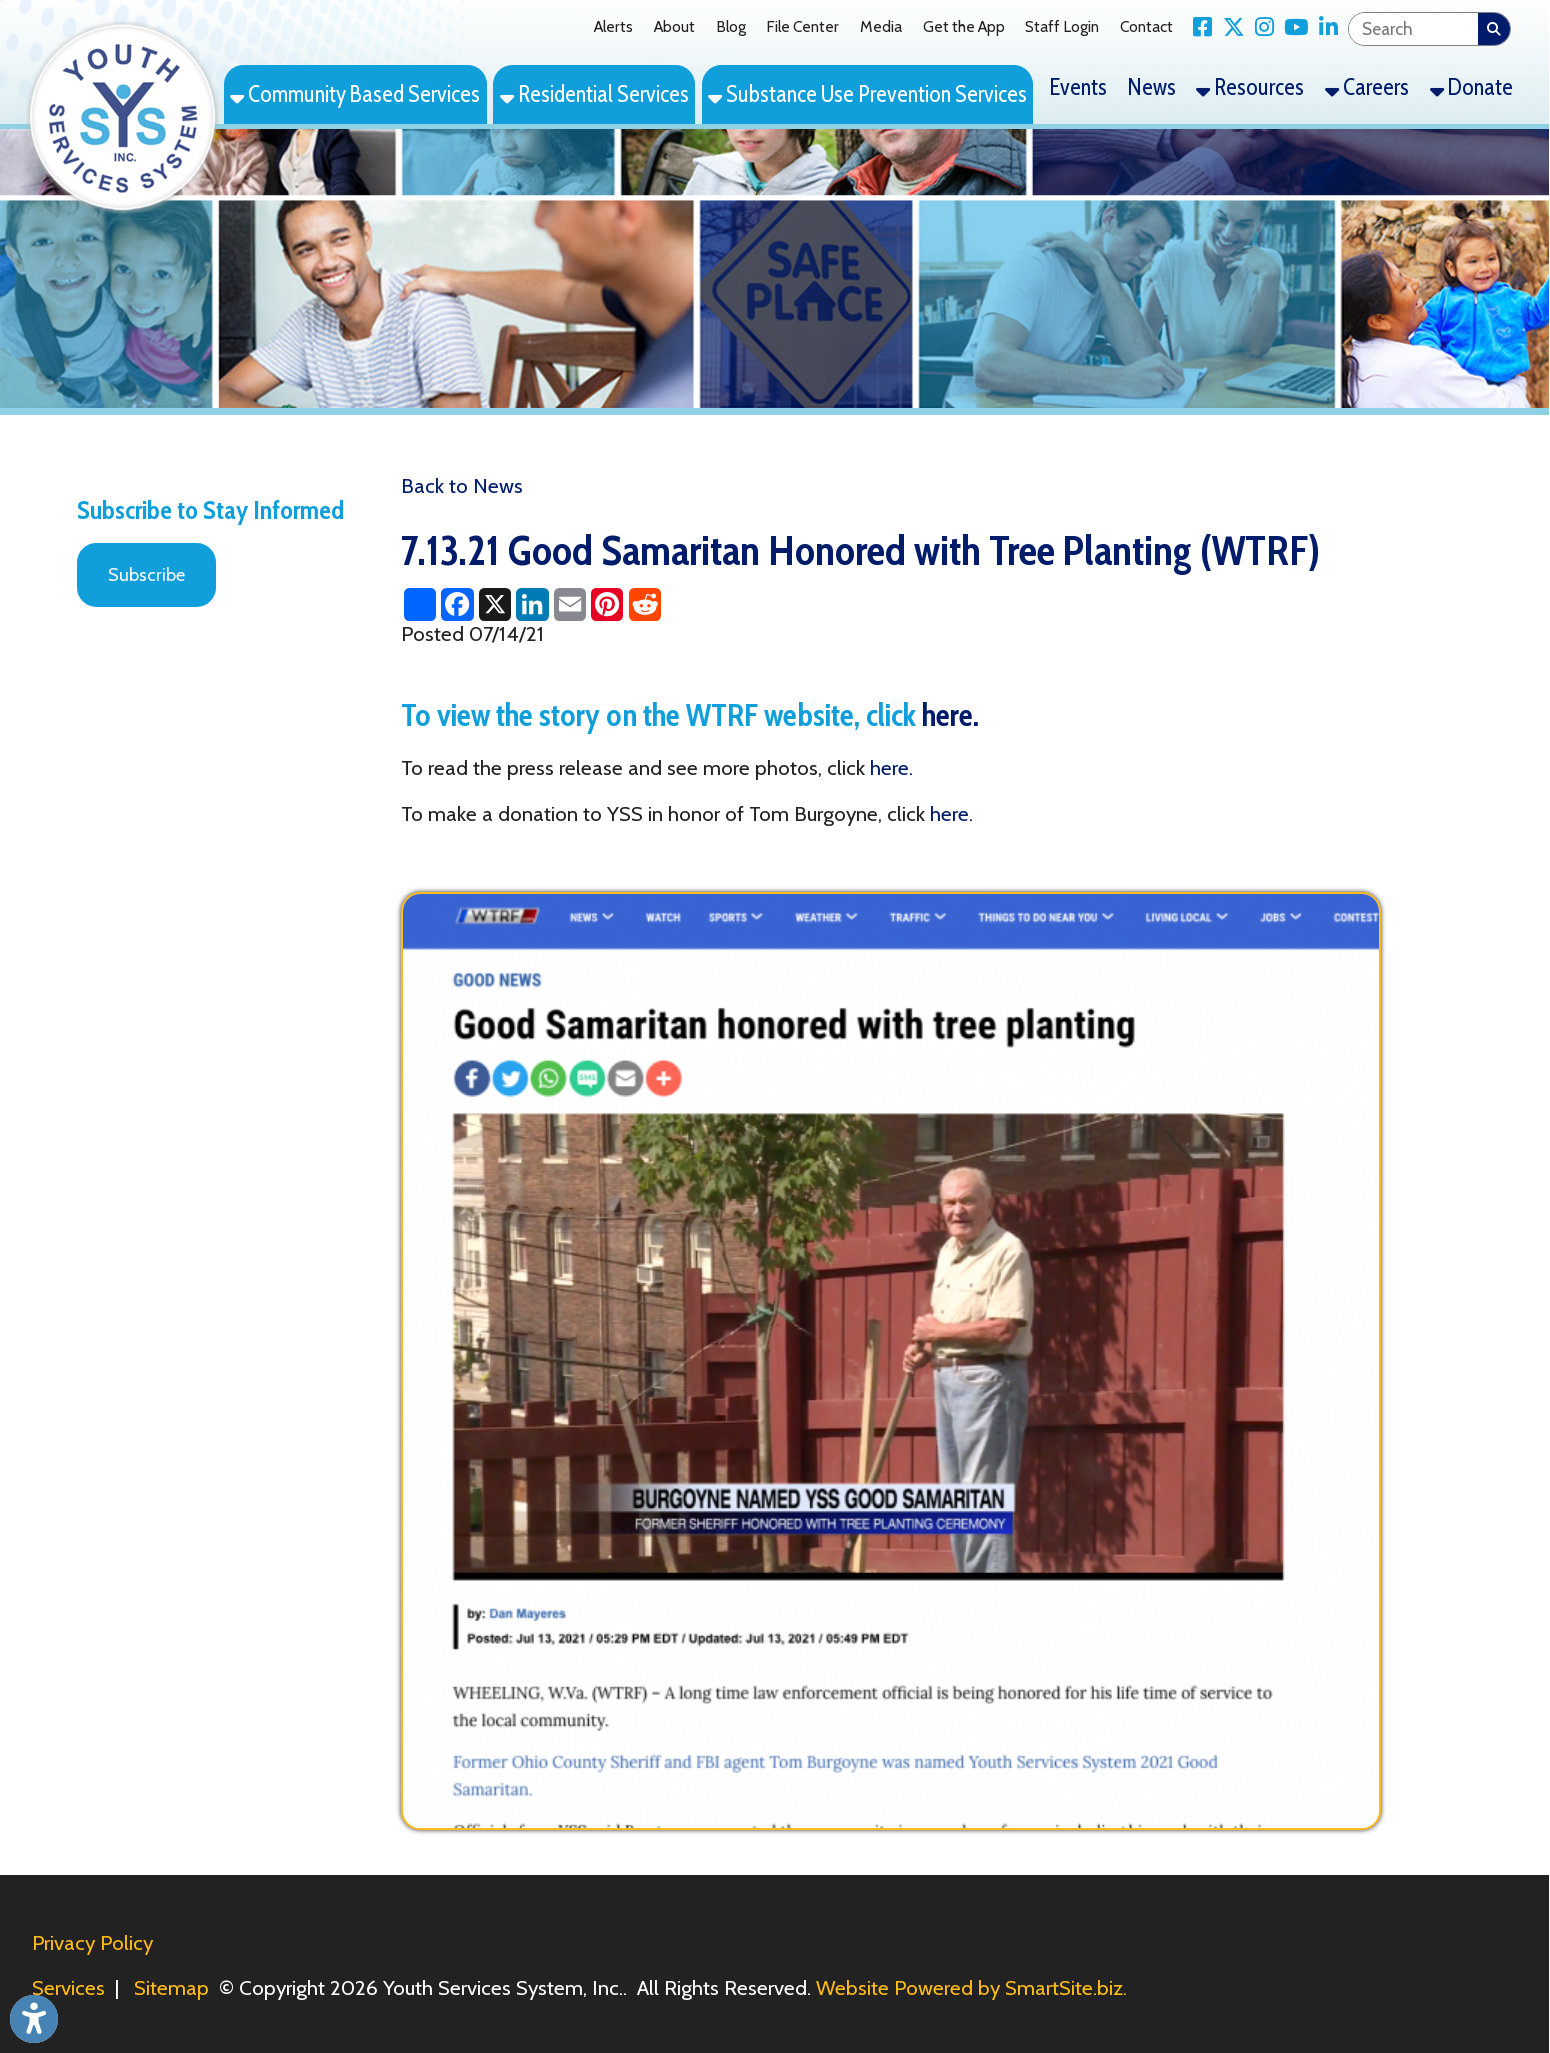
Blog (731, 26)
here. (950, 715)
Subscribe (146, 575)
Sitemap (171, 1987)
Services (68, 1987)
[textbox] (1413, 29)
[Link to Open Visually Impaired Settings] (34, 2019)
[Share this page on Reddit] (644, 604)
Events (1078, 87)
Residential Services (594, 94)
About (674, 26)
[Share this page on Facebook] (457, 604)
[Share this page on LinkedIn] (532, 604)
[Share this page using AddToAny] (419, 604)
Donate (1471, 87)
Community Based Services (355, 94)
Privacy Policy (92, 1942)
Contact (1146, 26)
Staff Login (1062, 26)
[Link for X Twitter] (1228, 28)
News (1152, 87)
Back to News (462, 485)
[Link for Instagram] (1259, 28)
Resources (1250, 87)
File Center (802, 26)
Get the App (964, 26)
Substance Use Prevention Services (867, 94)
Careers (1367, 87)
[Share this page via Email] (569, 604)
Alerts (613, 26)
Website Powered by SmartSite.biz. (971, 1987)
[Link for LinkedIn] (1322, 28)
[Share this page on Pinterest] (607, 604)
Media (881, 26)
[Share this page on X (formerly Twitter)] (494, 604)
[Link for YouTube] (1291, 28)
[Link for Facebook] (1197, 28)
